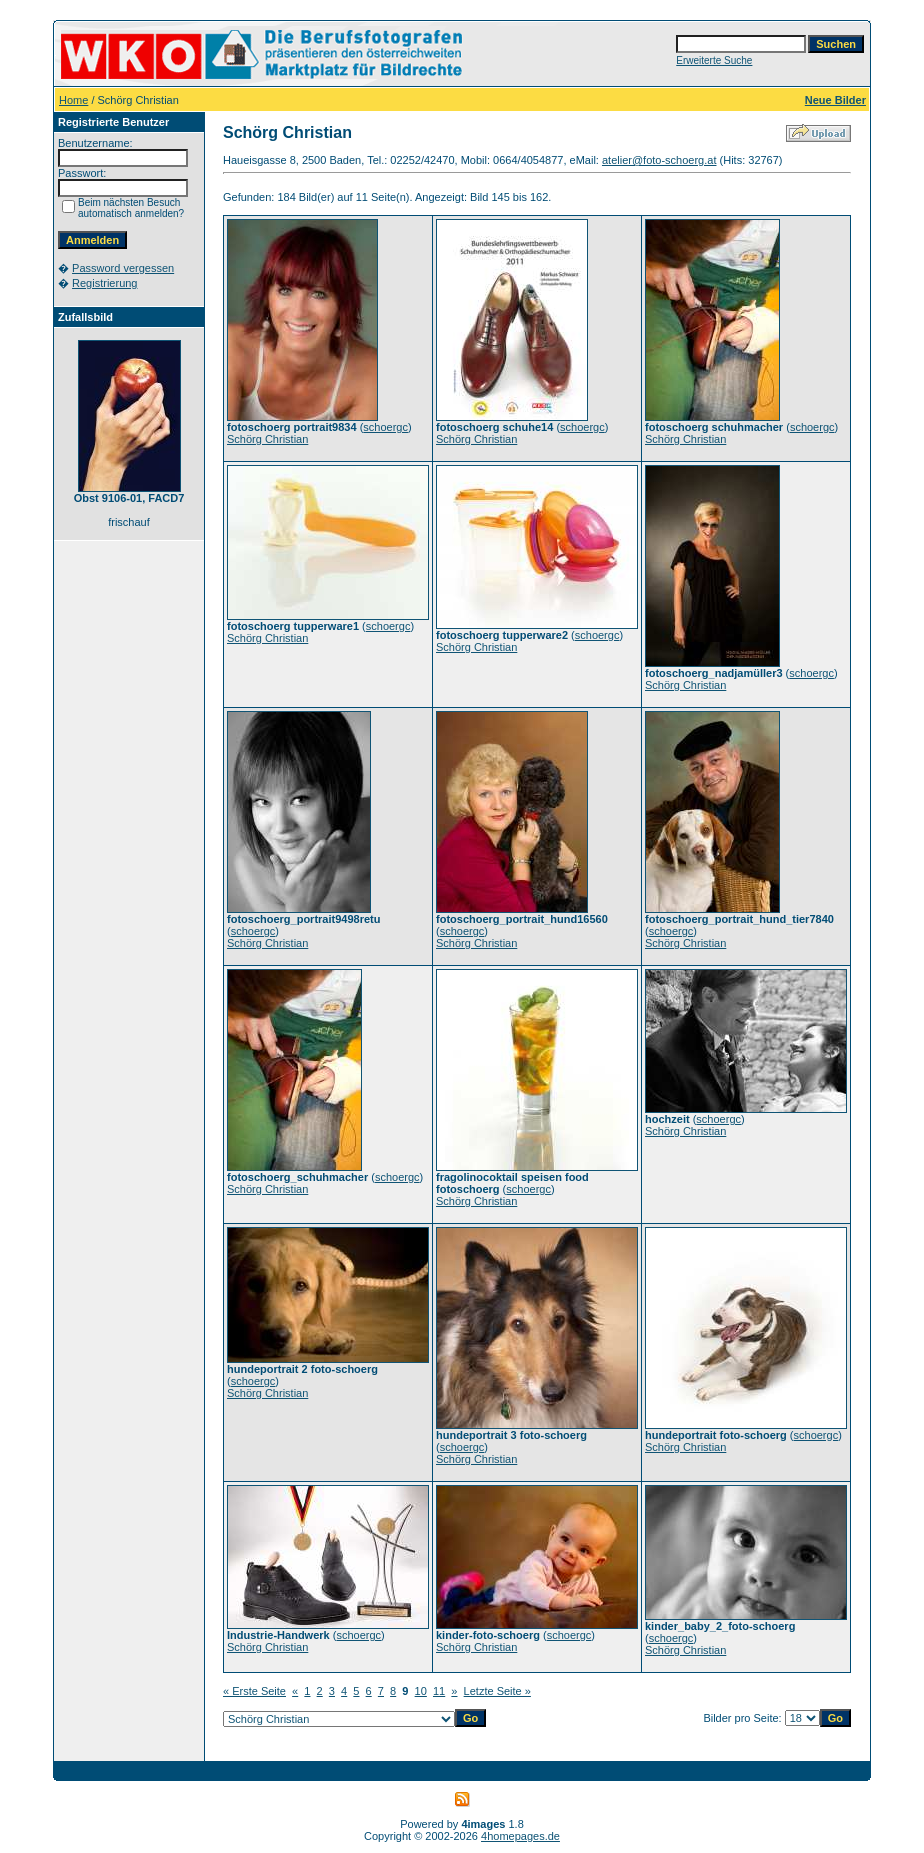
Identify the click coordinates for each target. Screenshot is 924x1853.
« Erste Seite (254, 1691)
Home (73, 100)
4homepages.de (520, 1836)
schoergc (385, 427)
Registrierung (104, 283)
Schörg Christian (267, 439)
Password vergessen (123, 268)
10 (421, 1691)
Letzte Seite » (497, 1691)
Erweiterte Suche (714, 60)
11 (439, 1691)
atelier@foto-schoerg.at (659, 160)
